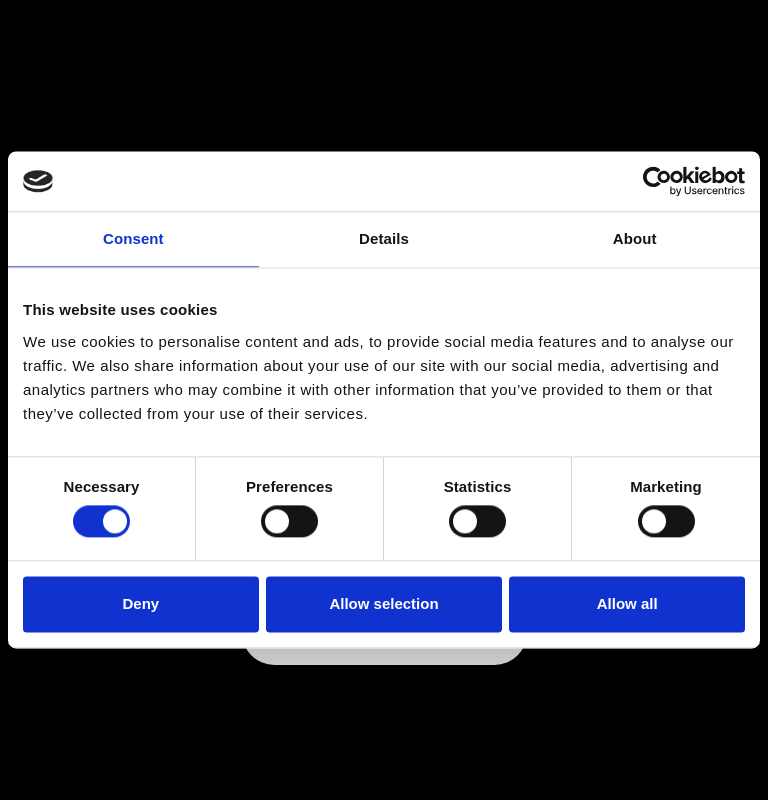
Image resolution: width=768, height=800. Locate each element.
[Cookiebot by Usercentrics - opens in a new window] (657, 181)
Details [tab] (384, 238)
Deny (140, 603)
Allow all (627, 603)
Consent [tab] (133, 238)
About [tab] (635, 238)
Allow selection (383, 603)
